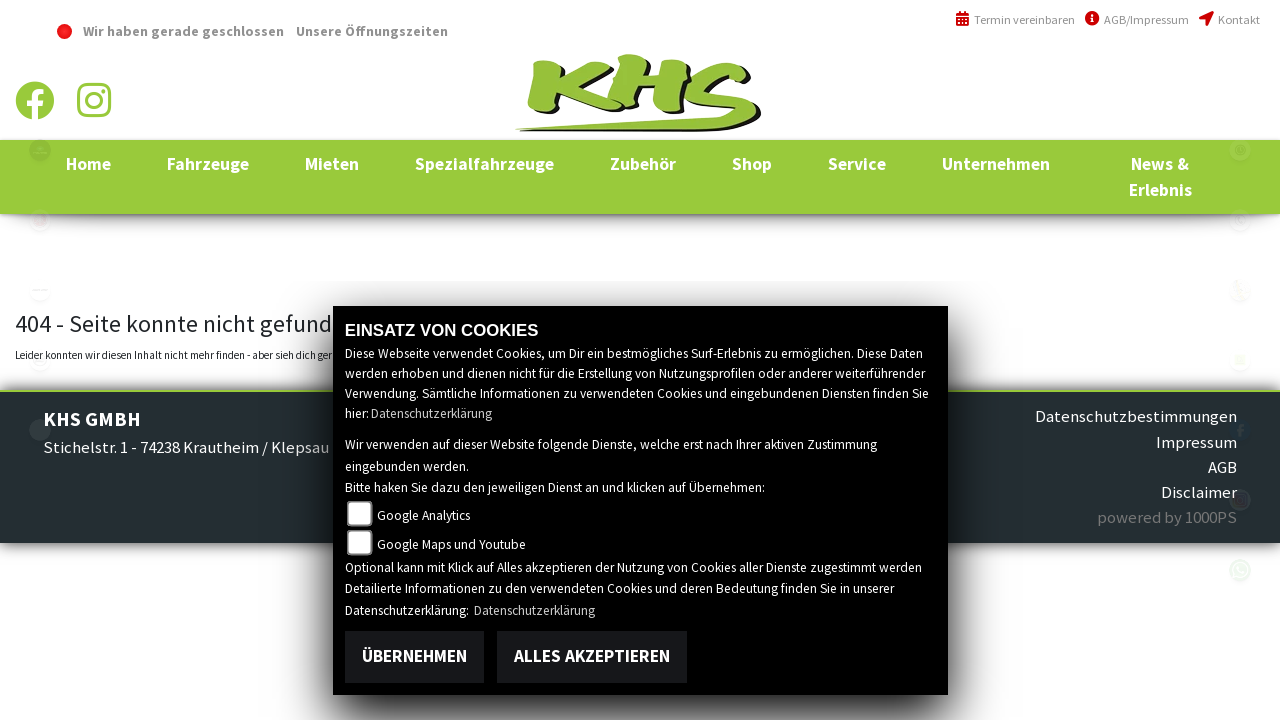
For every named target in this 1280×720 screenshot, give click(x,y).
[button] (208, 164)
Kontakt (1229, 19)
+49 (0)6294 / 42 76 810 (1189, 74)
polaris (40, 150)
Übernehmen (414, 656)
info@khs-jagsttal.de (1187, 117)
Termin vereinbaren (1015, 19)
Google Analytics (423, 515)
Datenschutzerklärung (431, 413)
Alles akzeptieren (592, 656)
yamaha (40, 220)
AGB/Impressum (1137, 19)
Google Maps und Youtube (451, 544)
